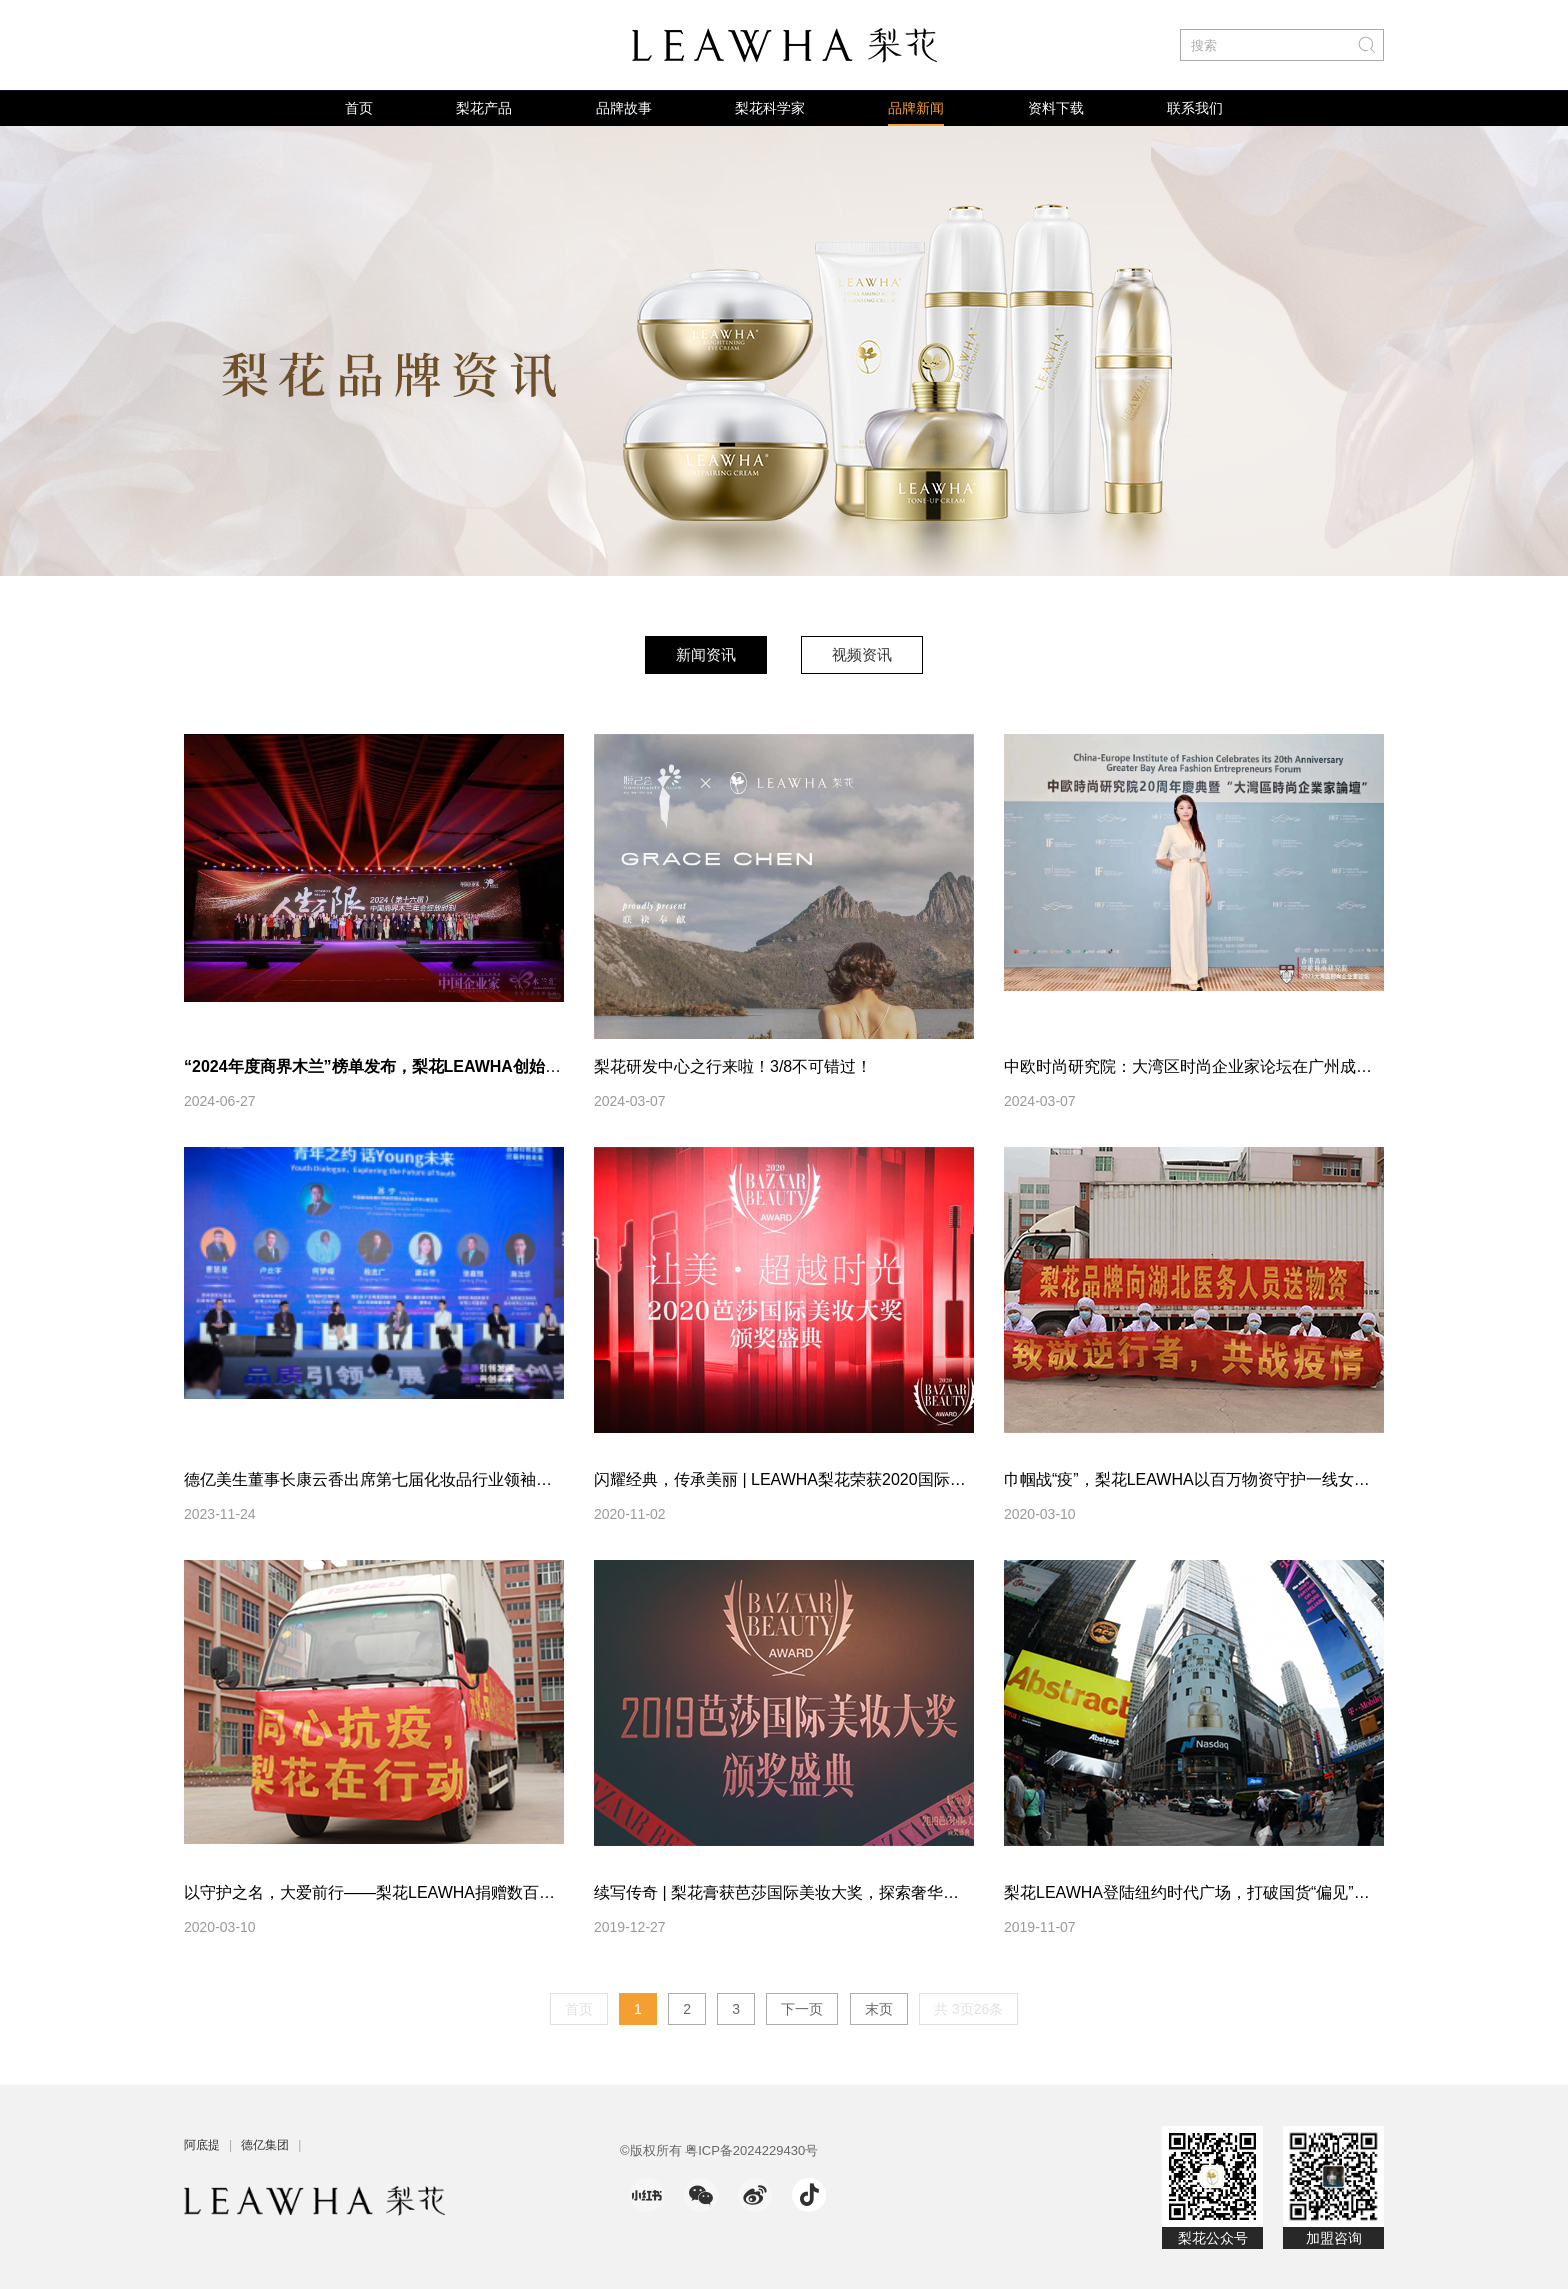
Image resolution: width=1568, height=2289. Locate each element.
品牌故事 (624, 108)
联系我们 (1195, 108)
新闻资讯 (706, 654)
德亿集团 (265, 2145)
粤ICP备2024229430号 (751, 2150)
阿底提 (202, 2145)
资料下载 (1056, 108)
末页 (879, 2009)
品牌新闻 (916, 108)
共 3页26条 (968, 2009)
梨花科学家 (770, 108)
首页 (359, 108)
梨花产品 (484, 108)
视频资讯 (862, 654)
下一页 (802, 2009)
